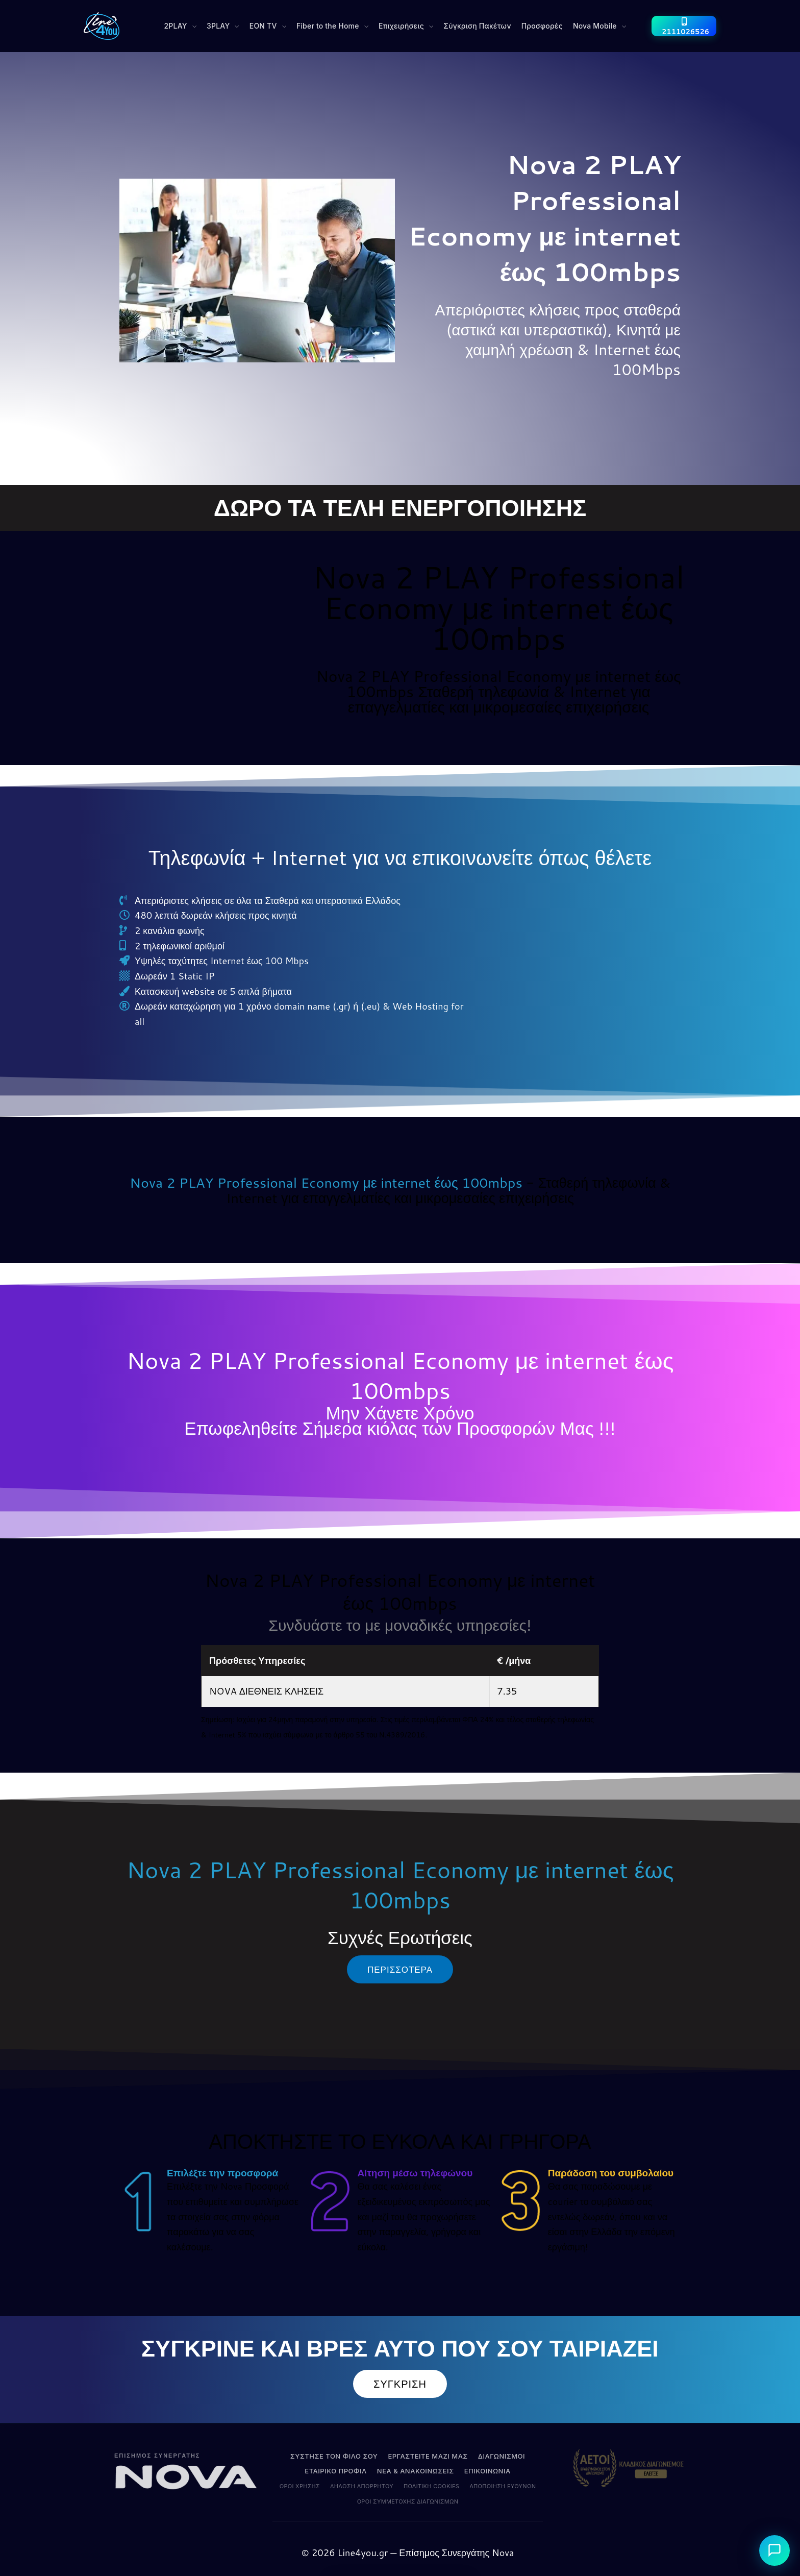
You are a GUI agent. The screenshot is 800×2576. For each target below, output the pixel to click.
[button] (180, 26)
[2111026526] (684, 26)
